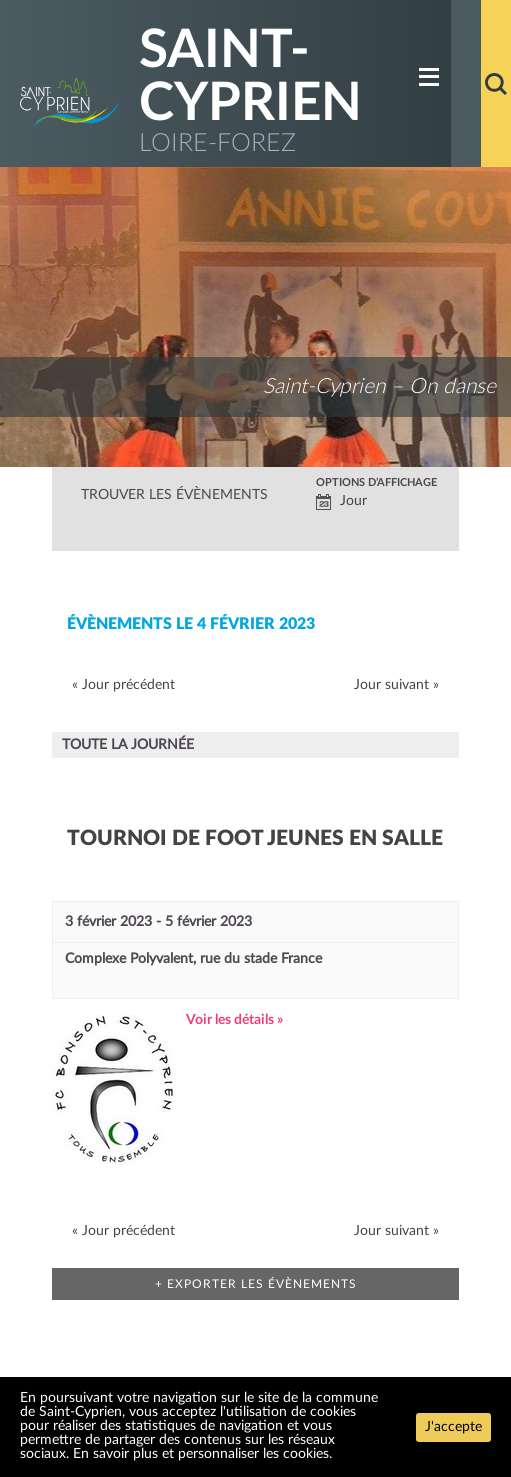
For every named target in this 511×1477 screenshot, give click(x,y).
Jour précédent (123, 685)
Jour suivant (396, 685)
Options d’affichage (376, 482)
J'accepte (453, 1427)
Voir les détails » (234, 1020)
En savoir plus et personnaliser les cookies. (202, 1454)
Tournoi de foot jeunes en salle (255, 838)
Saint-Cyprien (250, 77)
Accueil (466, 83)
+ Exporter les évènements (256, 1284)
